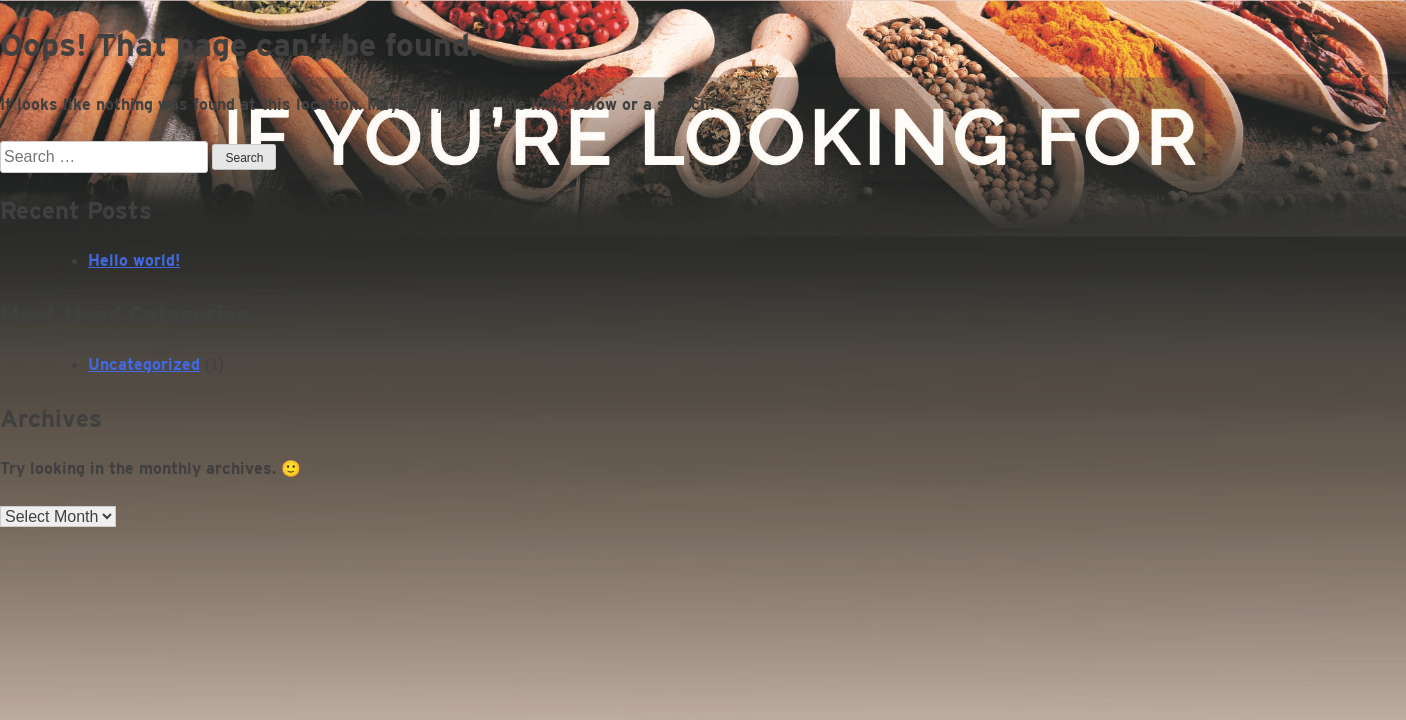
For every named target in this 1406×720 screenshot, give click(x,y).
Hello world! (134, 260)
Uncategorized (144, 364)
